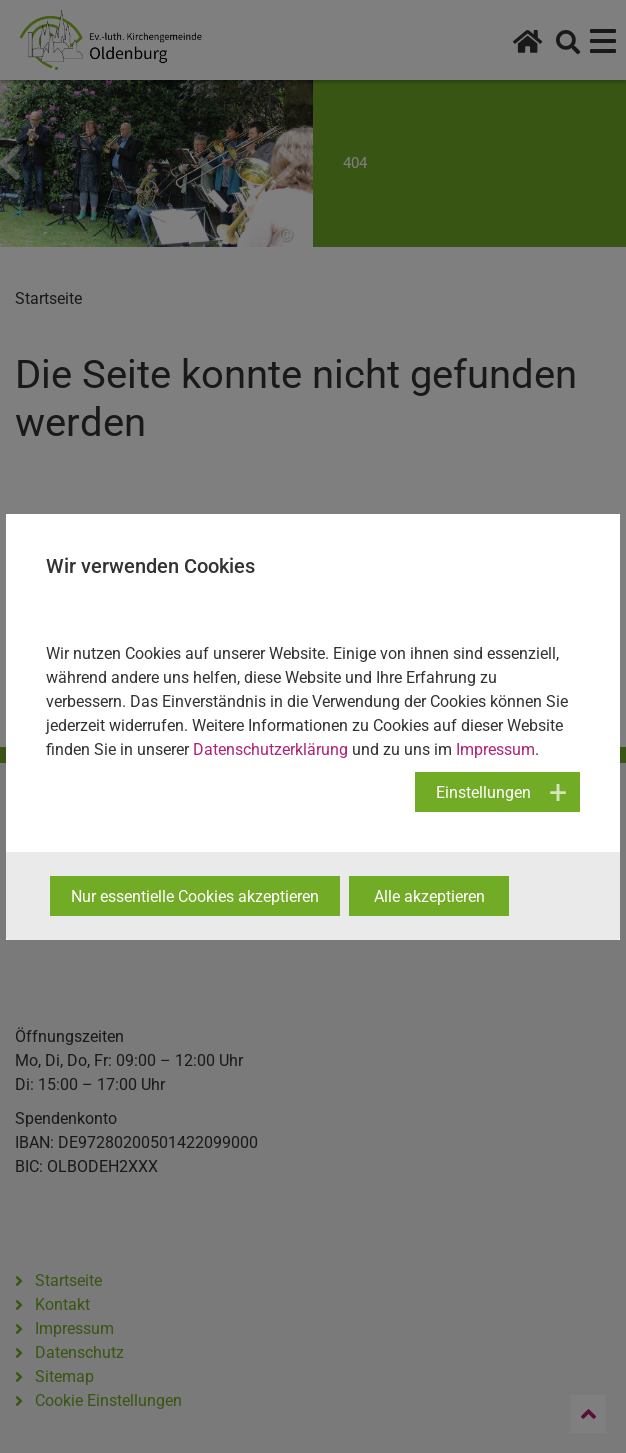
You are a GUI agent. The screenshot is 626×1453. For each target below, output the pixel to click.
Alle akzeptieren (429, 896)
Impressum (495, 749)
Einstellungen (483, 792)
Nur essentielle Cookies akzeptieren (195, 896)
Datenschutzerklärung (270, 749)
